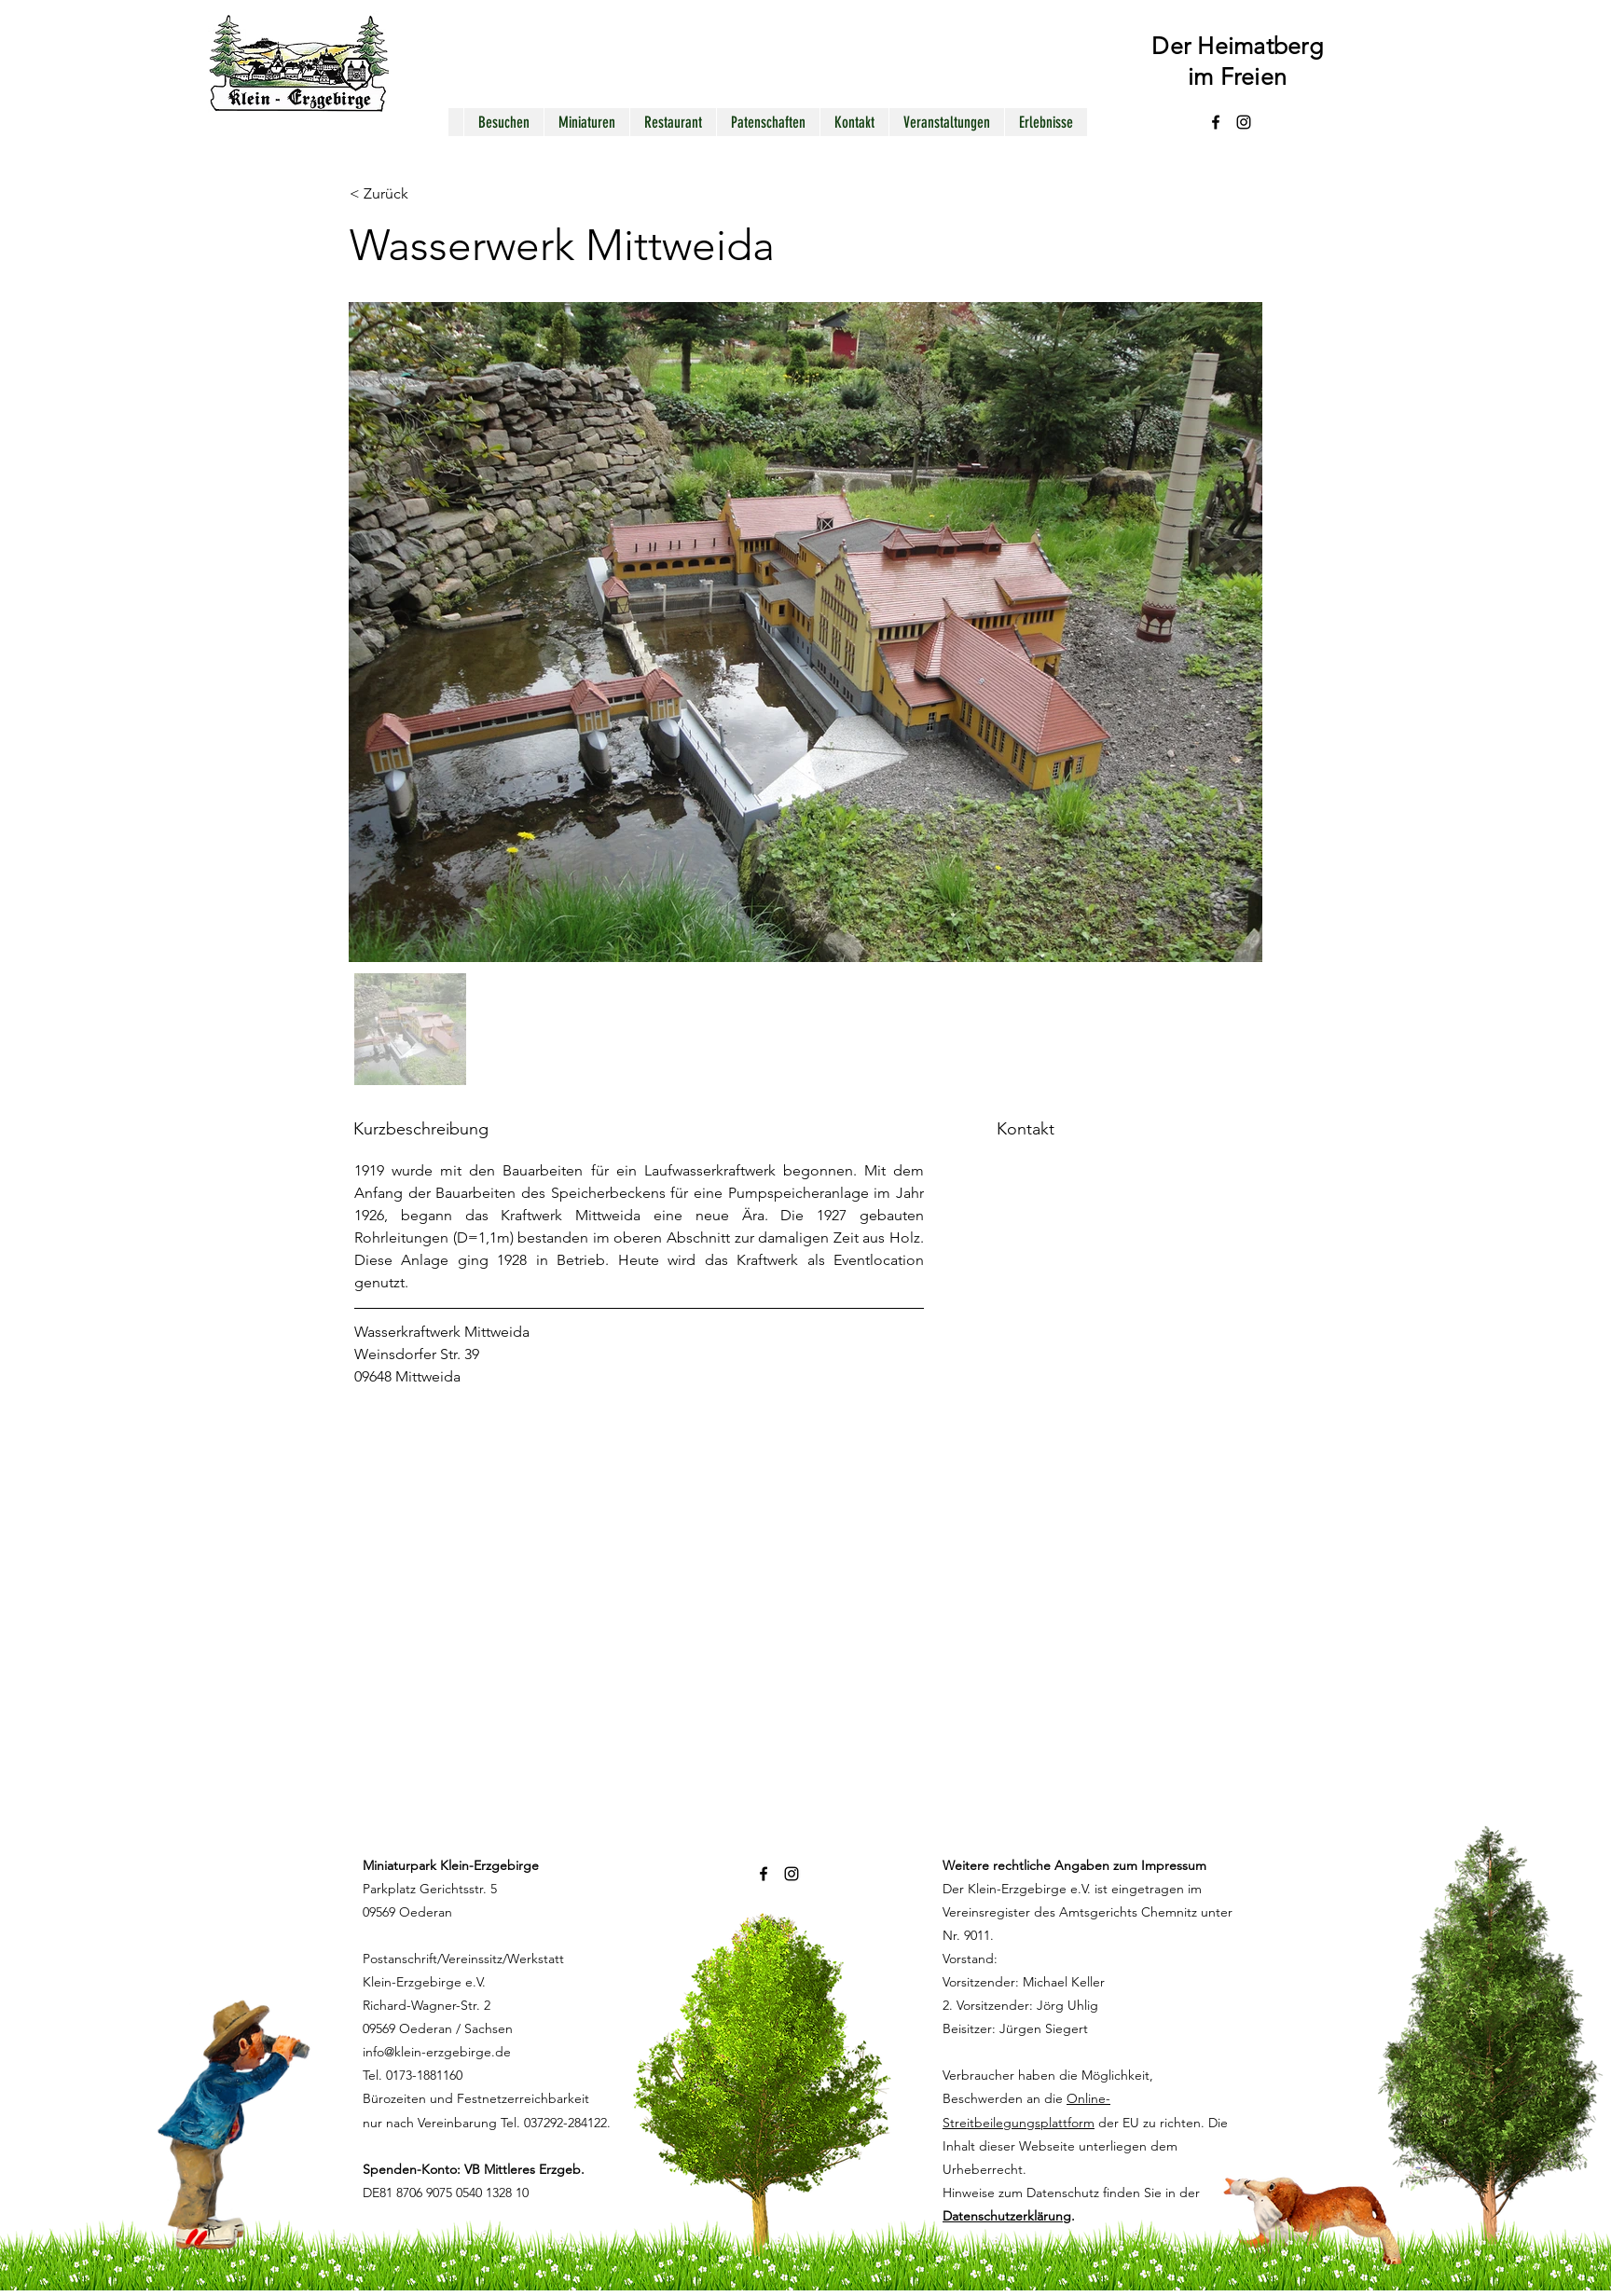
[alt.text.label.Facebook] (1215, 122)
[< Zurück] (416, 194)
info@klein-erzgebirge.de (437, 2051)
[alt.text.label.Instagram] (1243, 122)
